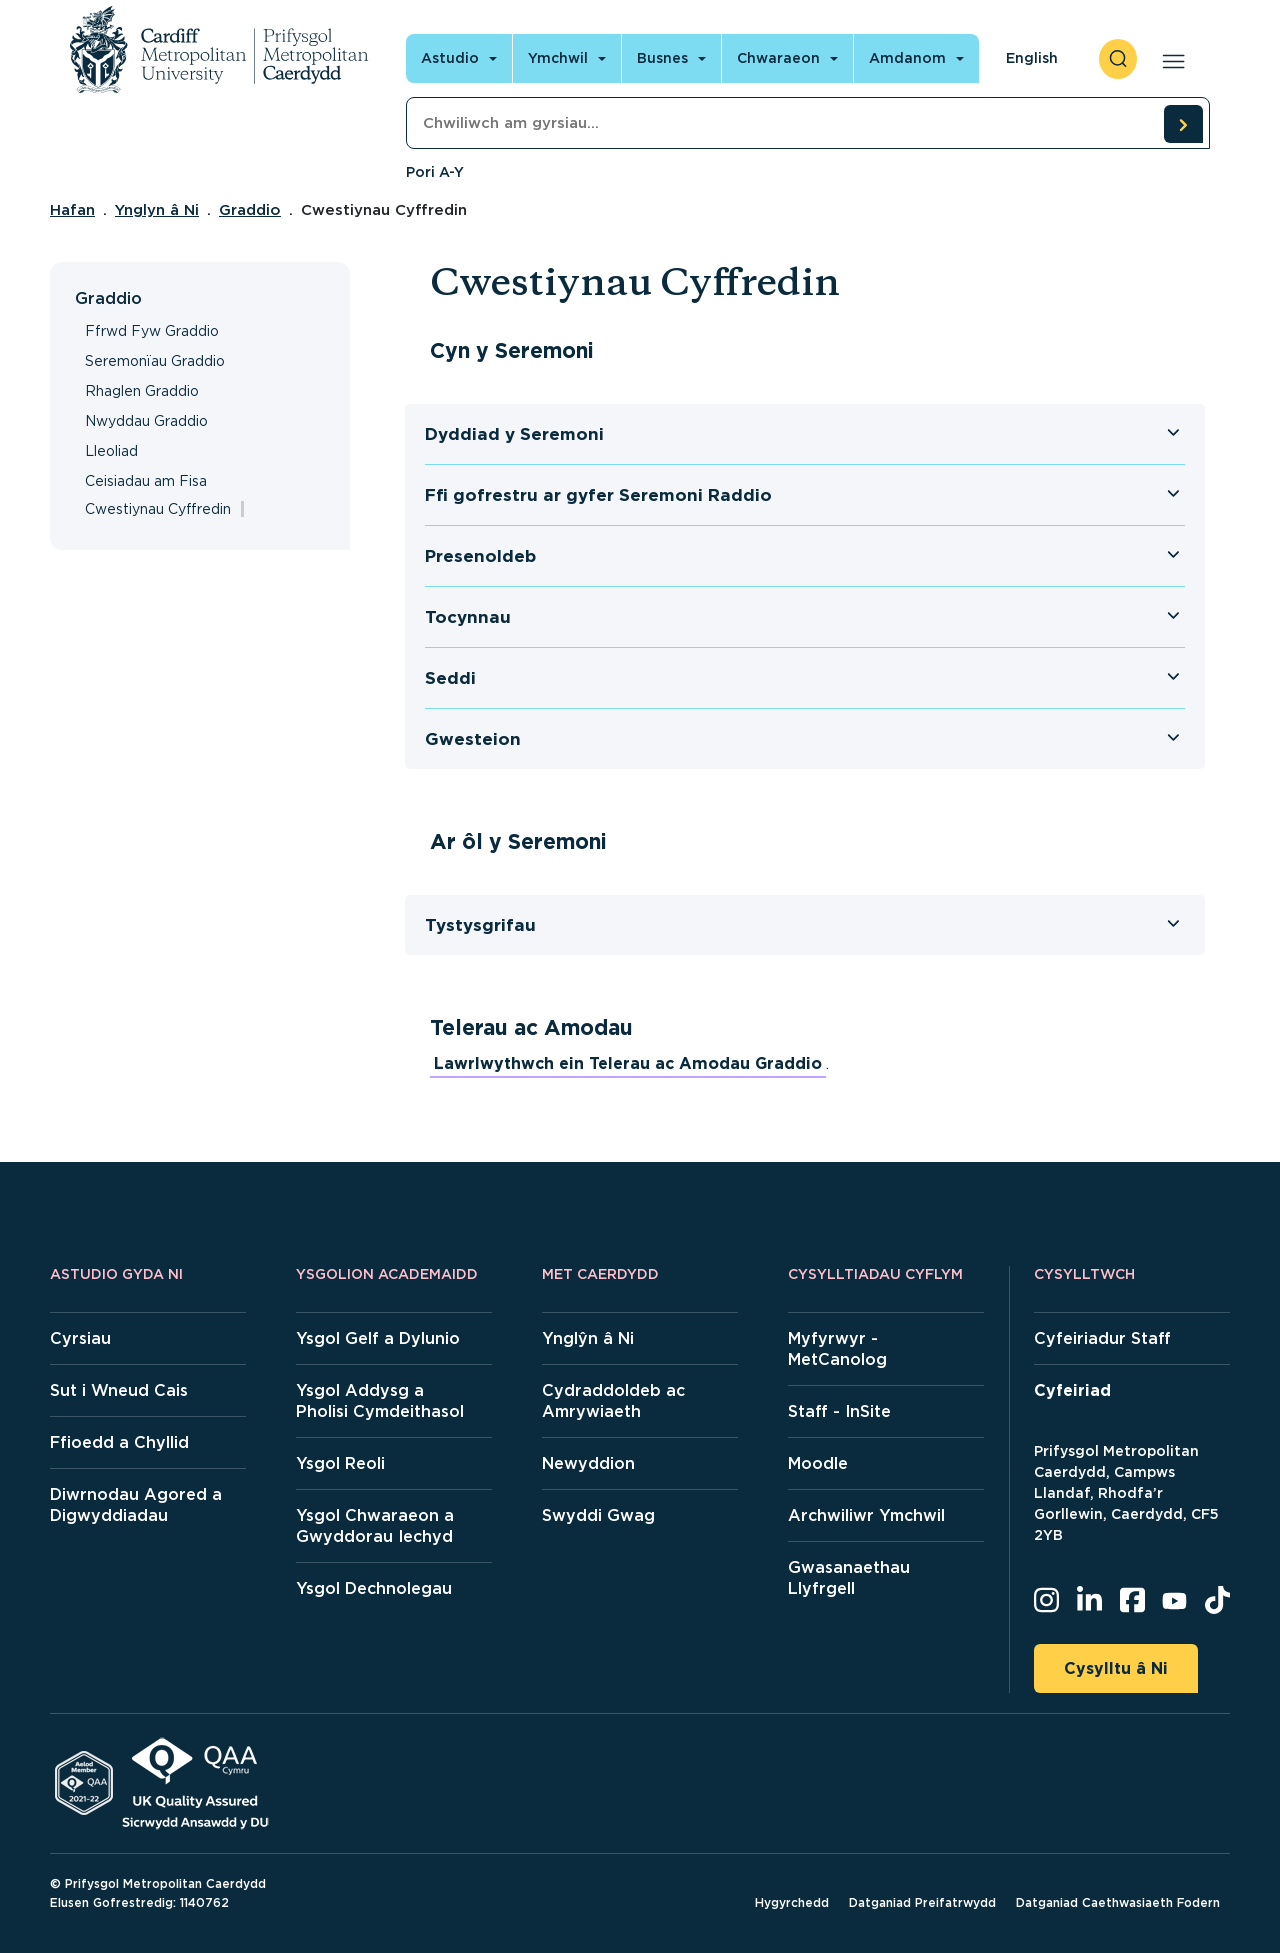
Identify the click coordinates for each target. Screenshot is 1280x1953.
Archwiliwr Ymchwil (866, 1515)
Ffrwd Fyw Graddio (152, 331)
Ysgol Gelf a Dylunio (378, 1338)
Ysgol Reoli (340, 1463)
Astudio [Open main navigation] (450, 58)
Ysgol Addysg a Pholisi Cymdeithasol (380, 1401)
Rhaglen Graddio (142, 391)
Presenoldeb (480, 556)
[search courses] (1183, 124)
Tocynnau (468, 617)
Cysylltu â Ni (1116, 1668)
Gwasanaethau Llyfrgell (849, 1578)
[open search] (1118, 59)
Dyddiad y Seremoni (514, 434)
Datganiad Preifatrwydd (922, 1902)
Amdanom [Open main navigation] (907, 58)
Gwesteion (473, 739)
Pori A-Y (435, 172)
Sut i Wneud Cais (119, 1390)
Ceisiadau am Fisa (146, 481)
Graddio (250, 210)
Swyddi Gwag (598, 1515)
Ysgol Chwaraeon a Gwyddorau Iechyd (375, 1526)
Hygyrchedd (792, 1902)
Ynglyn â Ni (157, 210)
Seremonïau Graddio (155, 361)
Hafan (72, 210)
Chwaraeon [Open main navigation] (778, 58)
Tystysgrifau (480, 925)
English (1032, 58)
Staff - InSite (839, 1411)
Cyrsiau (80, 1338)
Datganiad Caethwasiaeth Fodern (1118, 1902)
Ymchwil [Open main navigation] (558, 58)
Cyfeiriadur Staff (1102, 1338)
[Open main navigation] (1169, 59)
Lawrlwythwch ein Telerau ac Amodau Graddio (628, 1063)
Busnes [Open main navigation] (662, 58)
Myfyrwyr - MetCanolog (837, 1349)
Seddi (450, 678)
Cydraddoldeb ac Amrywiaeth (613, 1401)
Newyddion (588, 1463)
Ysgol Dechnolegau (374, 1588)
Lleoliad (111, 451)
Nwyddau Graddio (146, 421)
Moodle (818, 1463)
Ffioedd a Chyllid (119, 1442)
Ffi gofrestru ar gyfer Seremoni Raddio (598, 495)
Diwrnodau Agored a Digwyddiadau (136, 1505)
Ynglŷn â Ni (588, 1338)
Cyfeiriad (1072, 1390)
